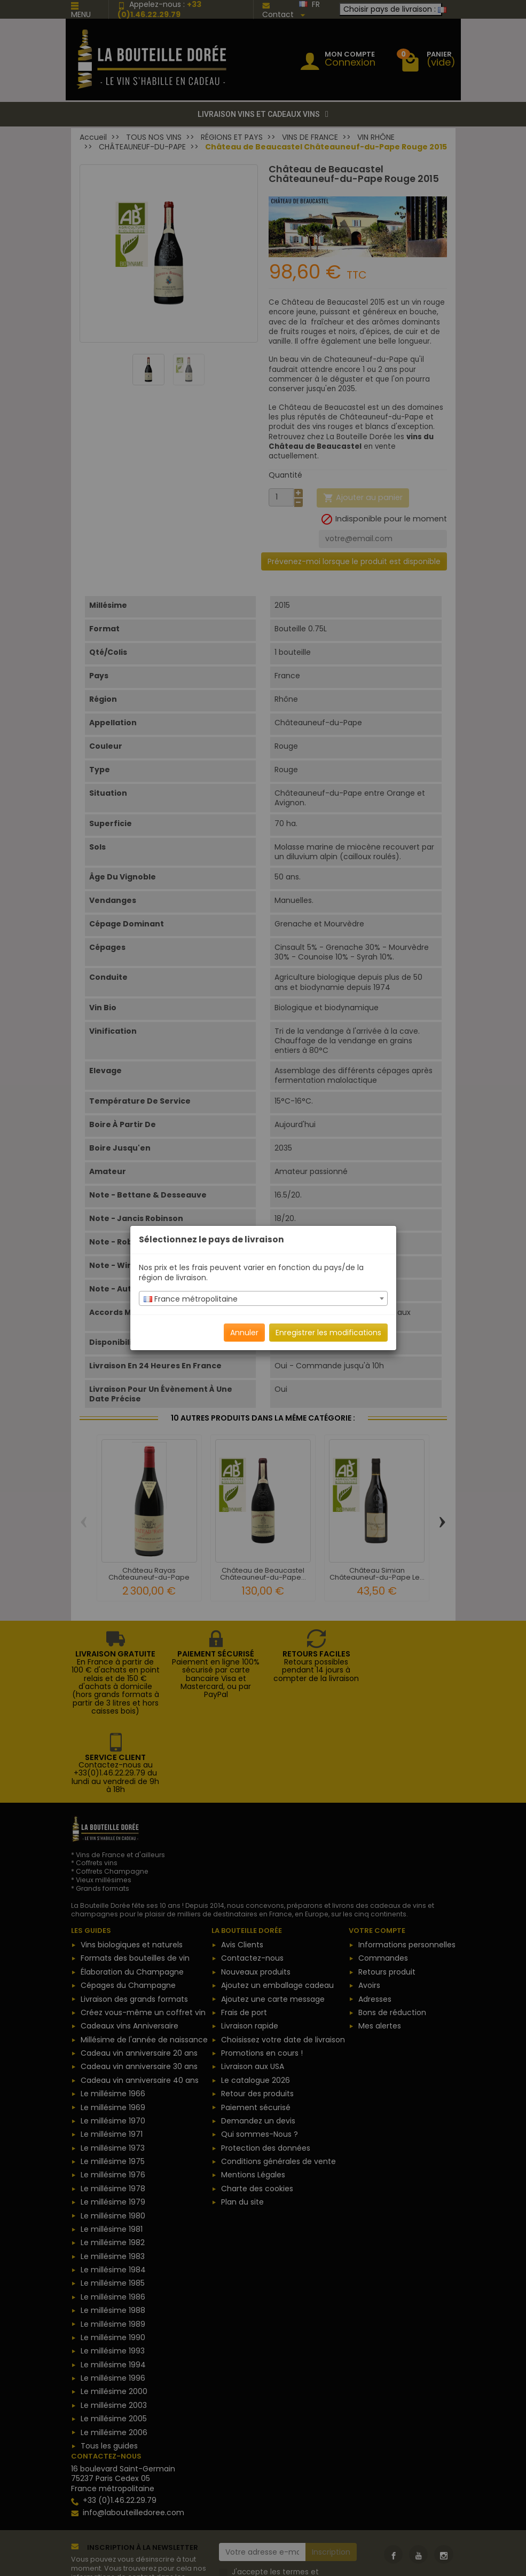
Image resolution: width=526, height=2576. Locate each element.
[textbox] (263, 1298)
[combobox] (263, 1298)
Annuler (244, 1332)
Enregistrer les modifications (328, 1332)
